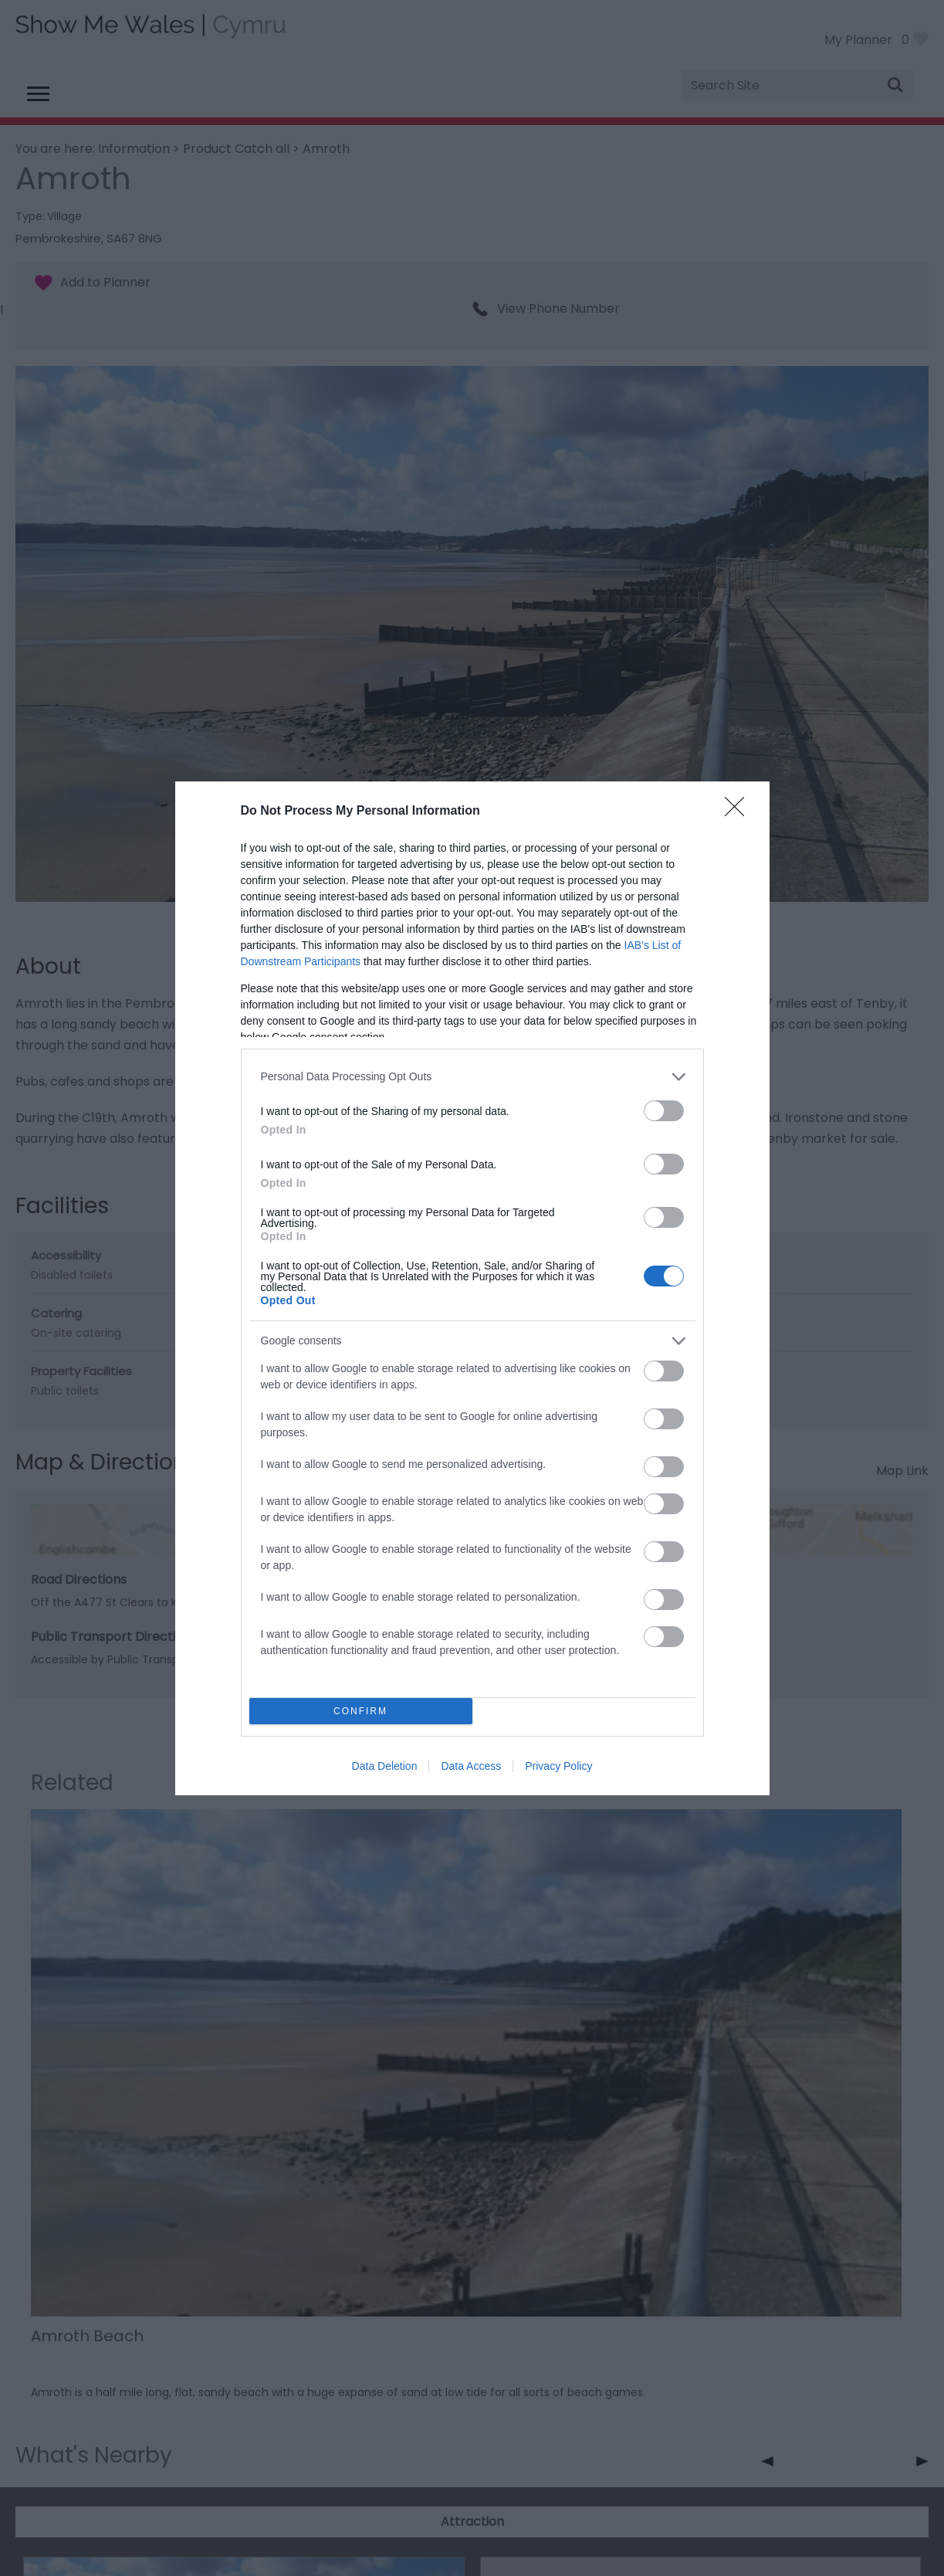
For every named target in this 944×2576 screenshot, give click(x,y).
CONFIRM (361, 1711)
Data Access (471, 1766)
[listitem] (472, 1077)
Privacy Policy (558, 1766)
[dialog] (472, 1288)
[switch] (664, 1110)
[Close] (739, 811)
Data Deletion (385, 1766)
